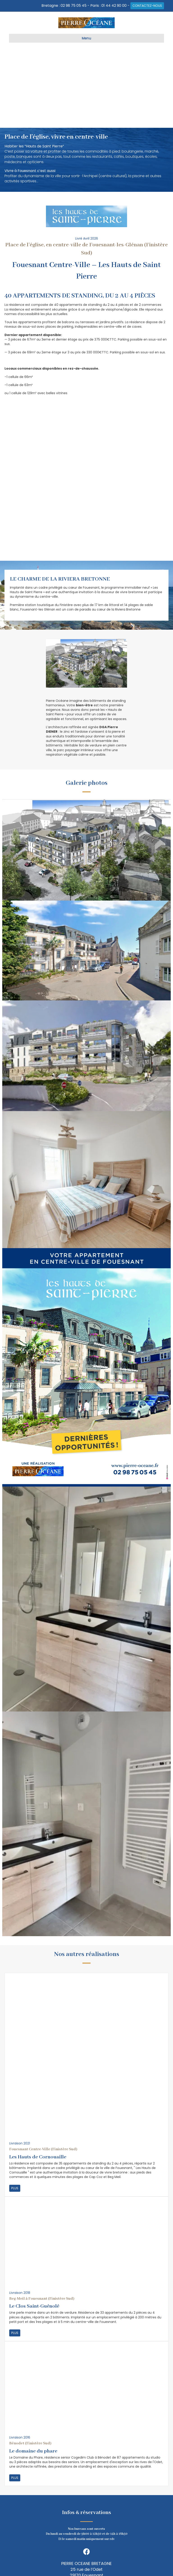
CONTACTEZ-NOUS (147, 5)
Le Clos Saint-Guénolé (34, 2306)
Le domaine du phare (33, 2451)
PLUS (14, 2188)
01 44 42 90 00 (114, 5)
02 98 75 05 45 (73, 5)
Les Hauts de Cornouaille (37, 2157)
